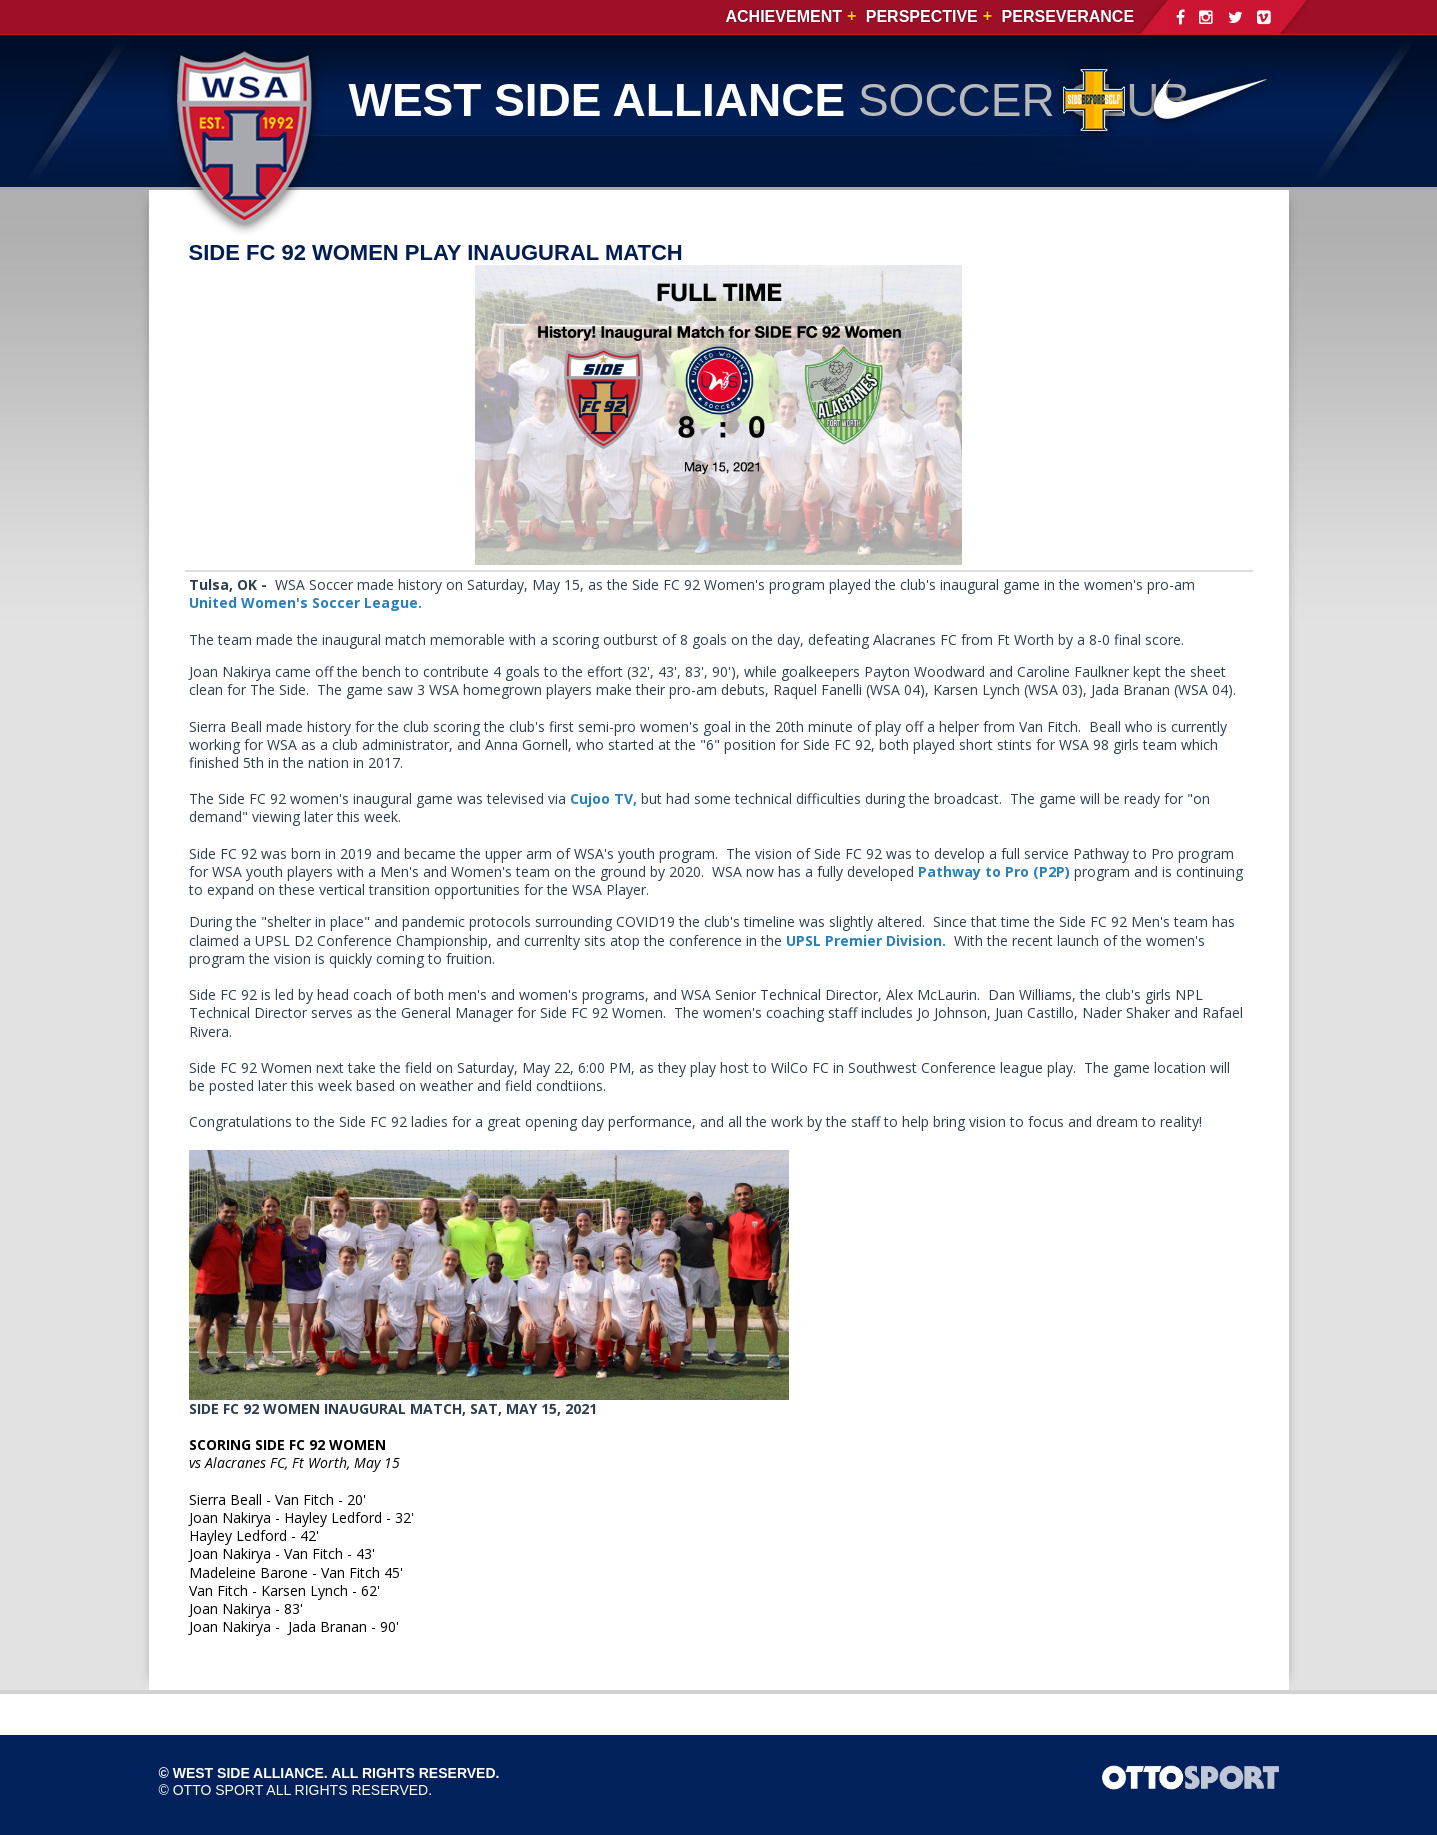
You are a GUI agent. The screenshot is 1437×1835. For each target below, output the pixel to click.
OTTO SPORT (218, 1790)
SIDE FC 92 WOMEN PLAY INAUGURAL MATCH (436, 252)
